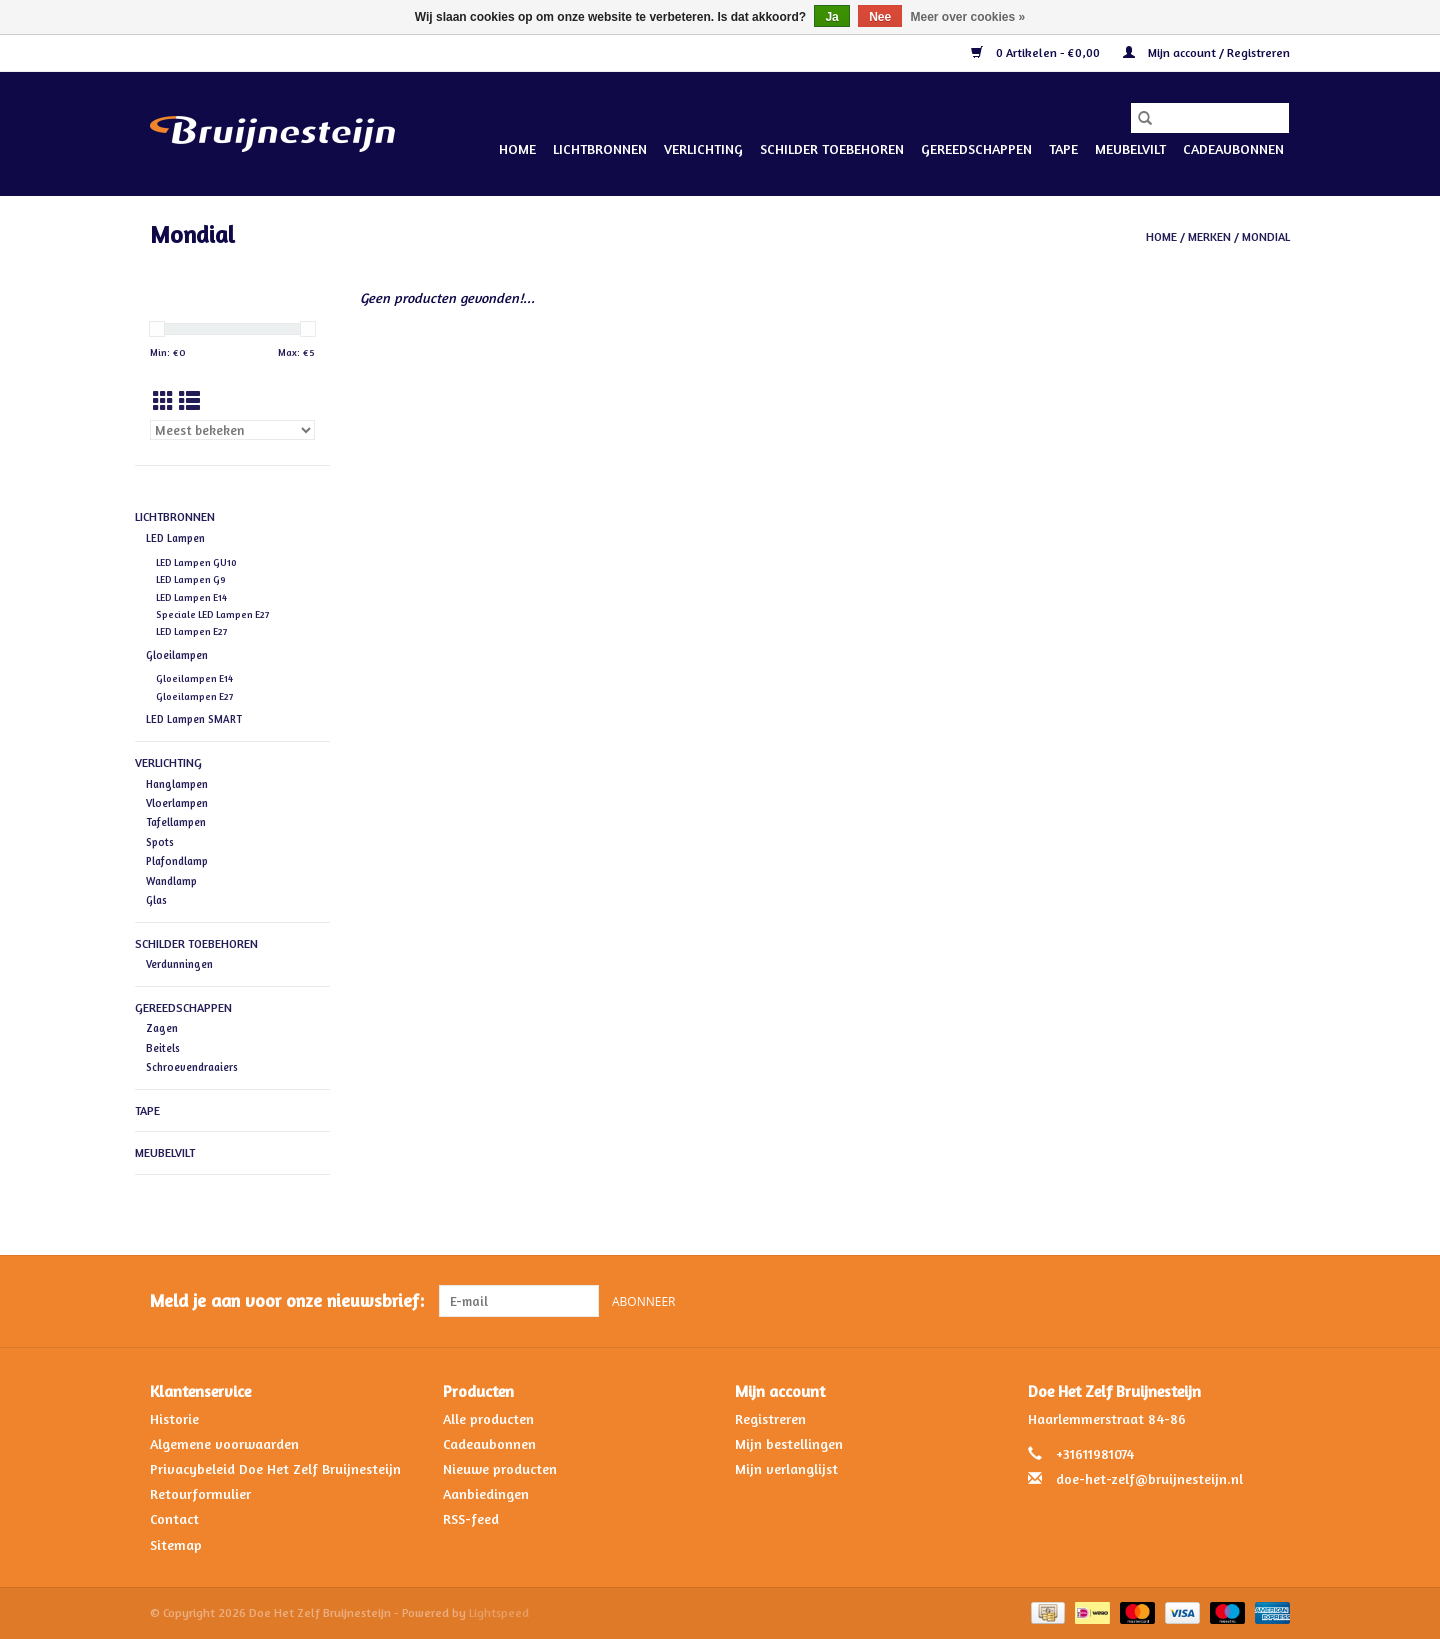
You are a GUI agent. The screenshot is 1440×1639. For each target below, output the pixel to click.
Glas (156, 900)
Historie (174, 1418)
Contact (174, 1518)
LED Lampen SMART (194, 719)
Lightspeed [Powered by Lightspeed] (499, 1612)
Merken (1209, 236)
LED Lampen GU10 (196, 562)
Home (517, 148)
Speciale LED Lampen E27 (212, 614)
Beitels (163, 1048)
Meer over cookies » (968, 17)
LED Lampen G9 (191, 579)
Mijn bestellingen (789, 1443)
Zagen (162, 1028)
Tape (1063, 148)
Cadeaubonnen (1233, 148)
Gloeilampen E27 (194, 696)
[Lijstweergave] (189, 401)
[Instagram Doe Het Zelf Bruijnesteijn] (1274, 1301)
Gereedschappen (976, 148)
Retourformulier (200, 1493)
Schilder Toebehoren (832, 148)
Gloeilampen (177, 655)
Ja (831, 17)
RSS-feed (471, 1518)
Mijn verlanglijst (786, 1468)
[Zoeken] (1210, 118)
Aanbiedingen (486, 1493)
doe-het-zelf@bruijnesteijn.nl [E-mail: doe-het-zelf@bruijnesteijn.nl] (1149, 1478)
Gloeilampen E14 (194, 678)
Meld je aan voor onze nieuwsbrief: (287, 1300)
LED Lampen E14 (191, 597)
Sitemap (176, 1544)
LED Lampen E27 (191, 631)
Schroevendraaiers (192, 1067)
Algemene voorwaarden (224, 1443)
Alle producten (488, 1418)
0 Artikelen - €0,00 (1037, 52)
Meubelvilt (1130, 148)
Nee (880, 17)
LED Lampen (175, 538)
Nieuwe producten (500, 1468)
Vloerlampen (177, 803)
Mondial (1266, 236)
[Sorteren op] (232, 430)
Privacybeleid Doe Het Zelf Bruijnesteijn (275, 1468)
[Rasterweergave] (163, 401)
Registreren (770, 1418)
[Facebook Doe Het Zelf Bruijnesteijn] (1238, 1301)
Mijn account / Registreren (1206, 52)
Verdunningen (179, 964)
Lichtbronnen (600, 148)
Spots (160, 842)
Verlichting (703, 148)
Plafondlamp (177, 861)
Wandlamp (171, 881)
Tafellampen (176, 822)
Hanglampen (177, 784)
